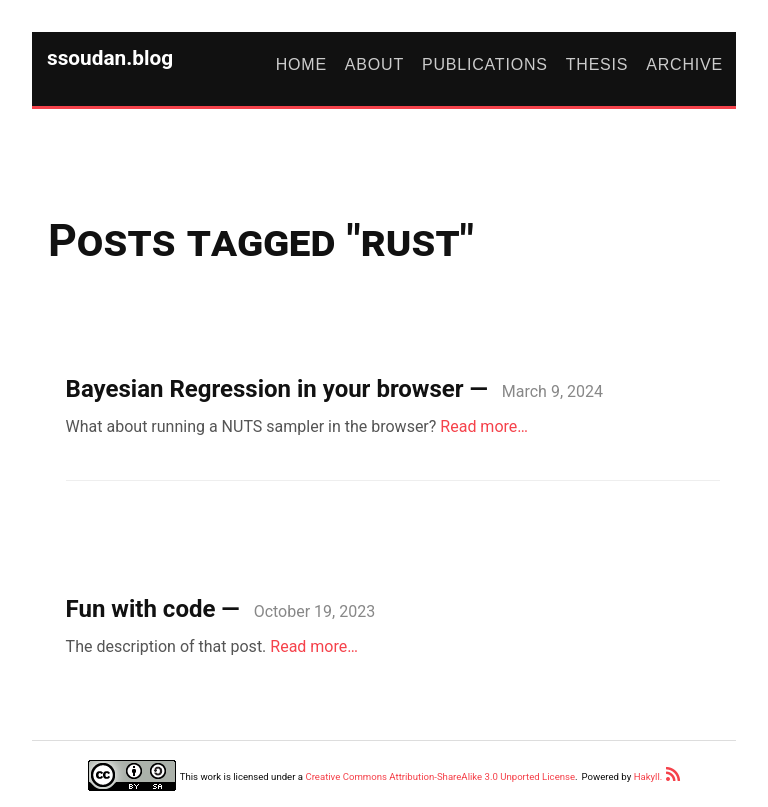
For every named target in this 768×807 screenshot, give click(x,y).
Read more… (484, 426)
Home (301, 64)
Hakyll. (648, 776)
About (374, 64)
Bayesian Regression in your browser (265, 389)
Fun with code (141, 609)
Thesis (597, 64)
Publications (485, 64)
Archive (684, 64)
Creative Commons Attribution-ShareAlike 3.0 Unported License (440, 776)
